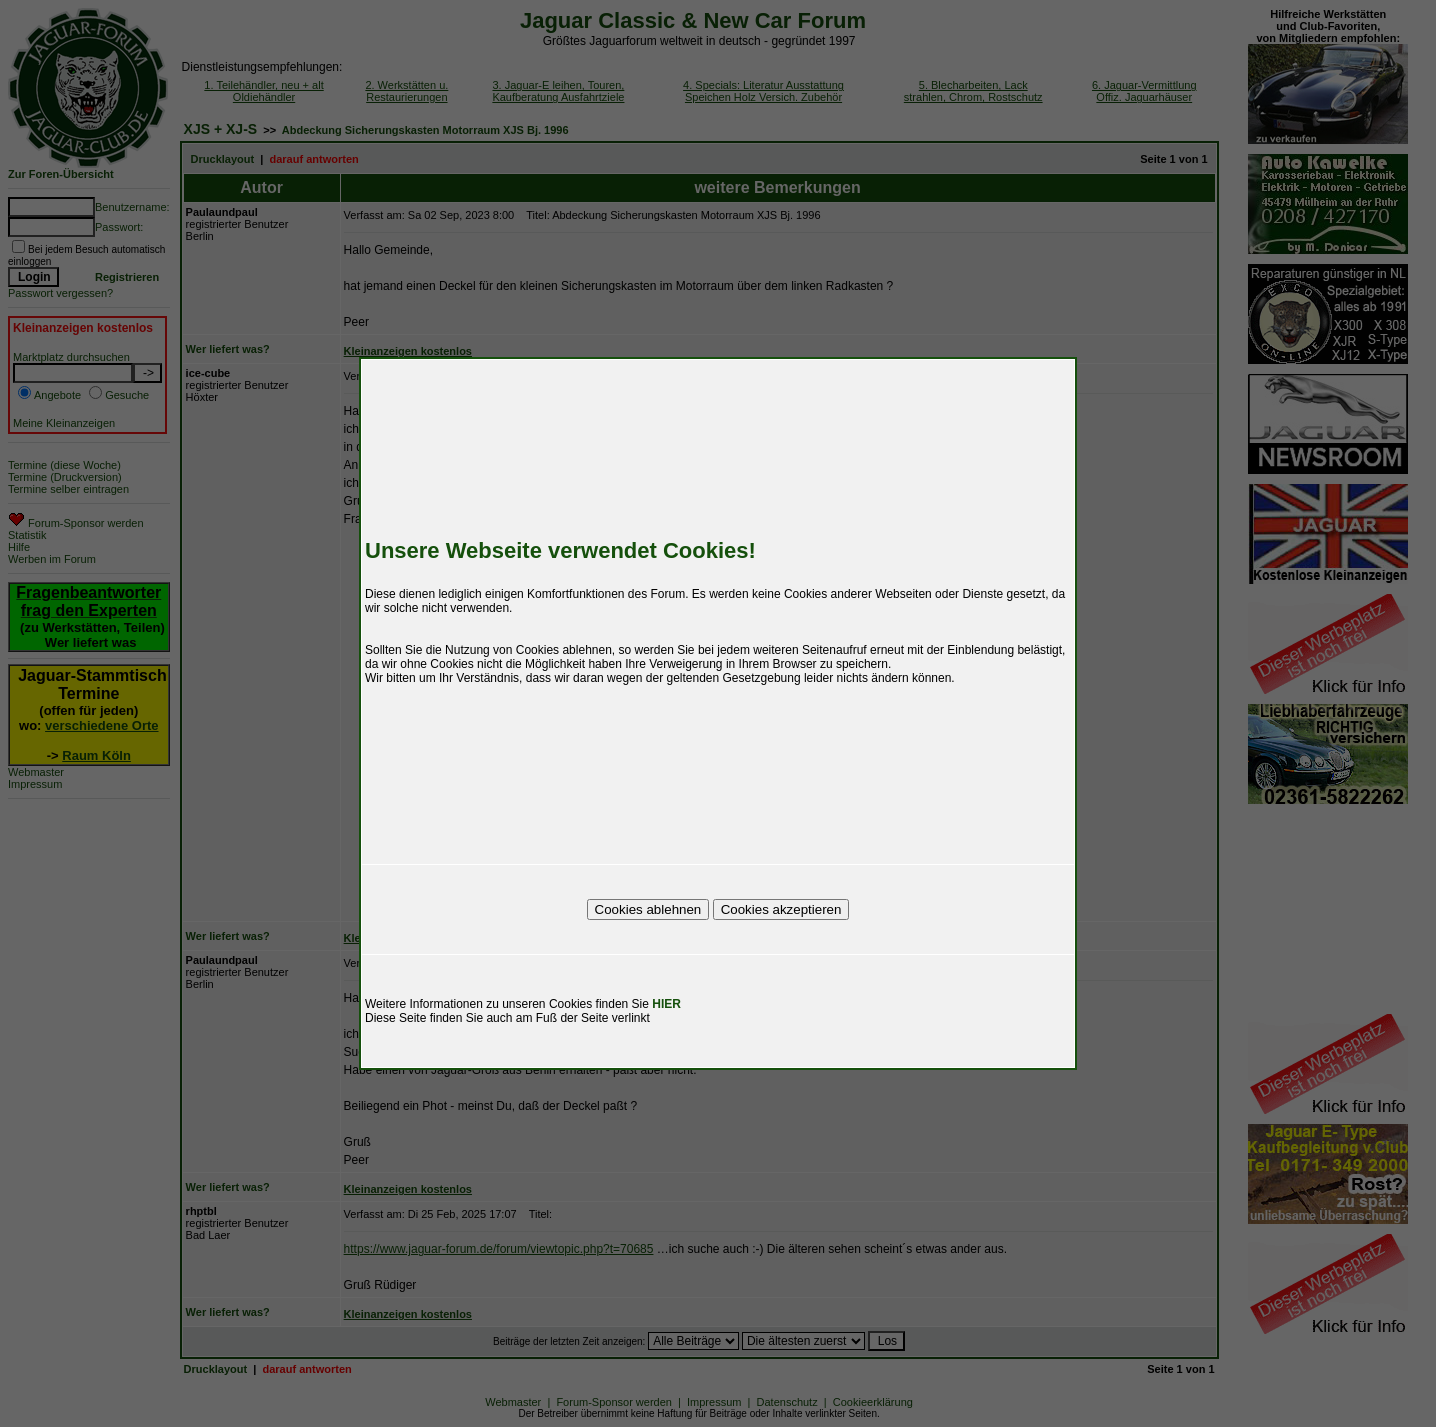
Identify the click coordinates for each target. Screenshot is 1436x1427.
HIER (666, 1004)
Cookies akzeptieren (781, 909)
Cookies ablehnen (648, 909)
